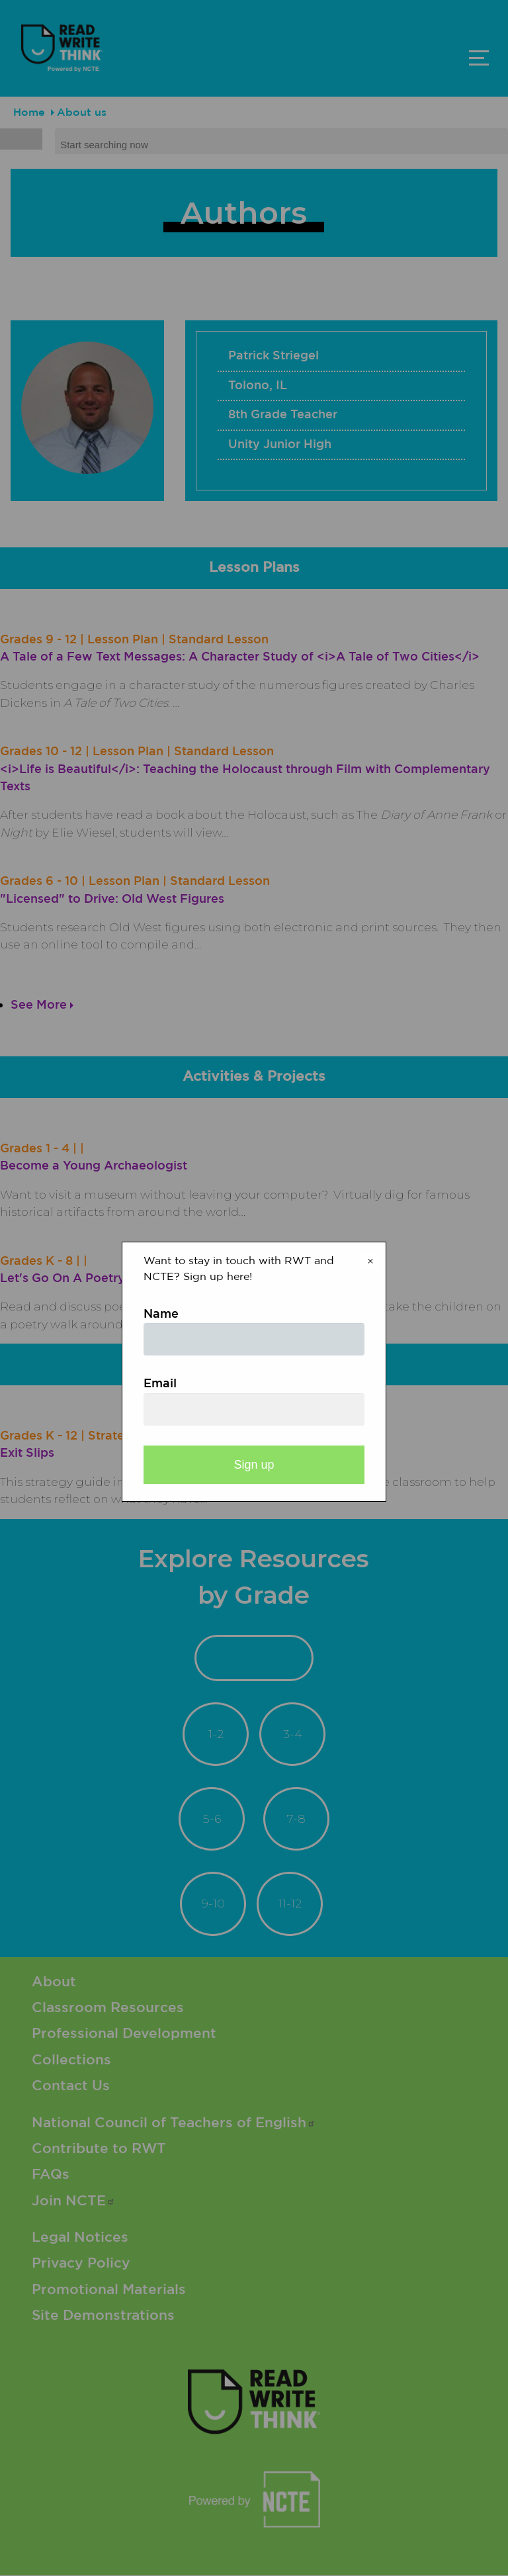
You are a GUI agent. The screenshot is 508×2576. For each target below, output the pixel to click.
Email (160, 1384)
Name (161, 1314)
